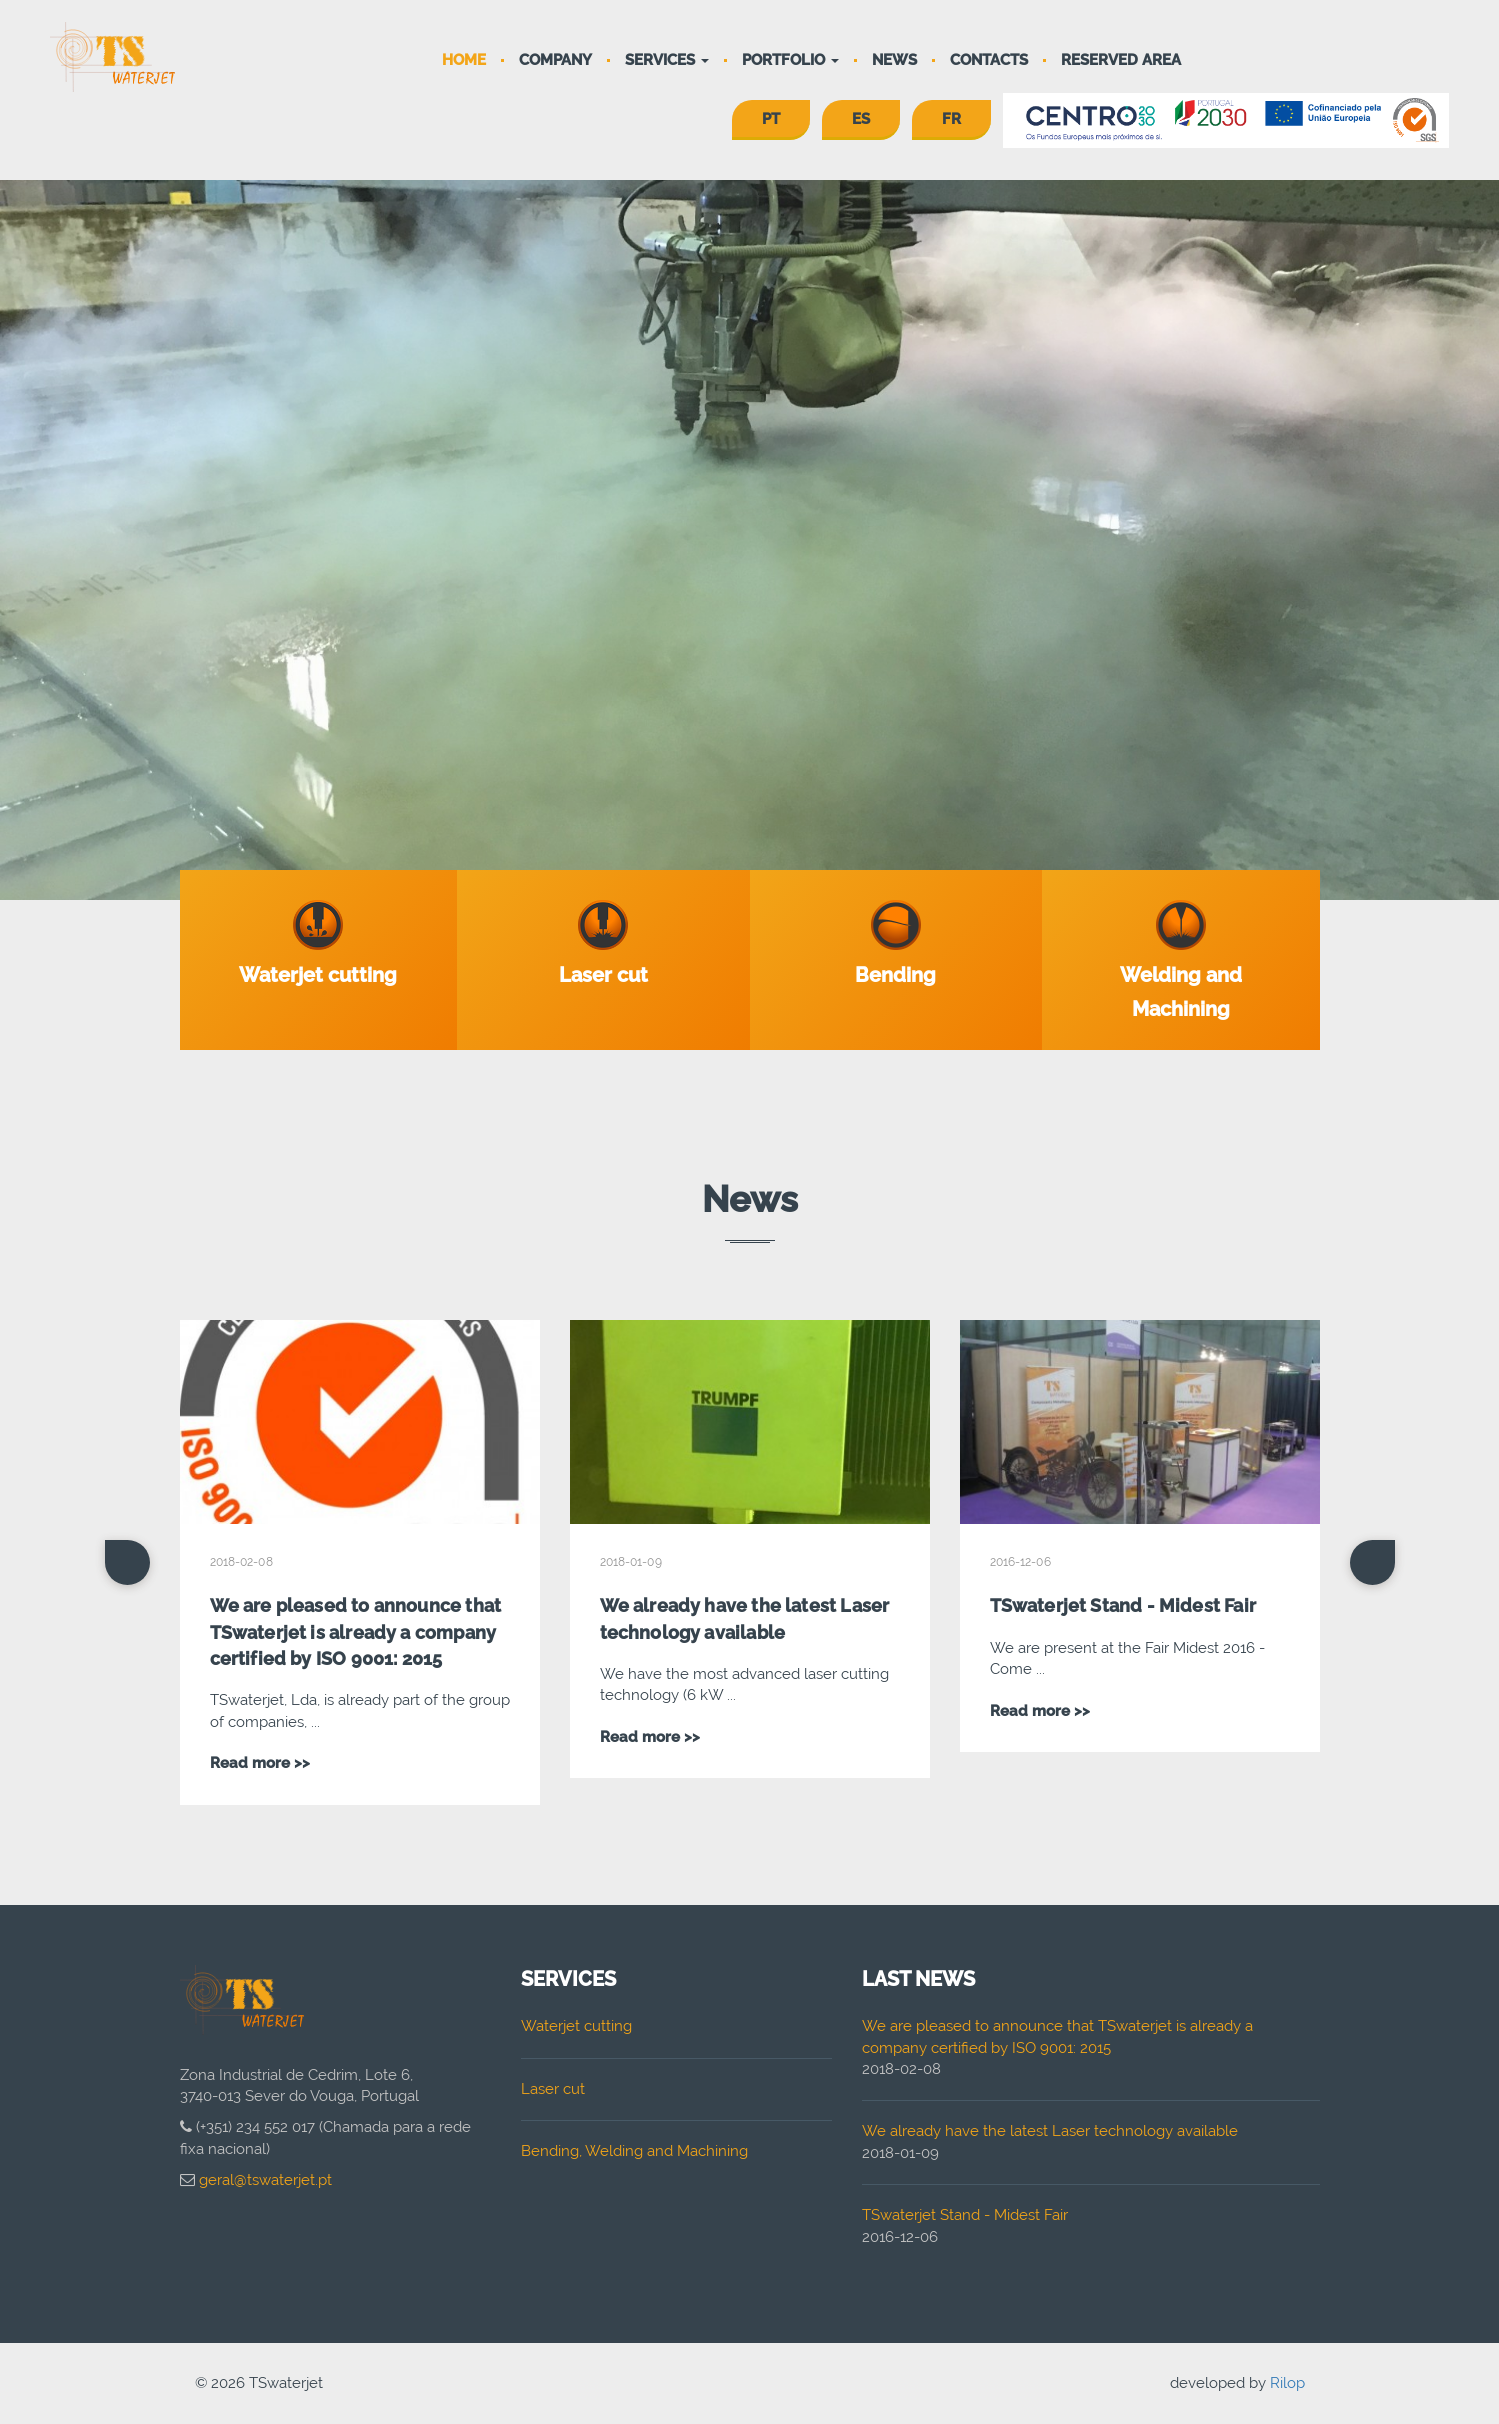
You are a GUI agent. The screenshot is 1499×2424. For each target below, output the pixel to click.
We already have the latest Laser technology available (1050, 2131)
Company (555, 60)
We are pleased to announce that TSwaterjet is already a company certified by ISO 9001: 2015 (356, 1632)
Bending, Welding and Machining (634, 2151)
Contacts (989, 60)
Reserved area (1121, 60)
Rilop (1287, 2383)
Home (464, 60)
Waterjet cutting (576, 2026)
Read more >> (260, 1763)
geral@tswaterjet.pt (265, 2180)
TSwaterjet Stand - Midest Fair (1123, 1605)
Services (667, 60)
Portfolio (790, 60)
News (894, 60)
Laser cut (553, 2089)
